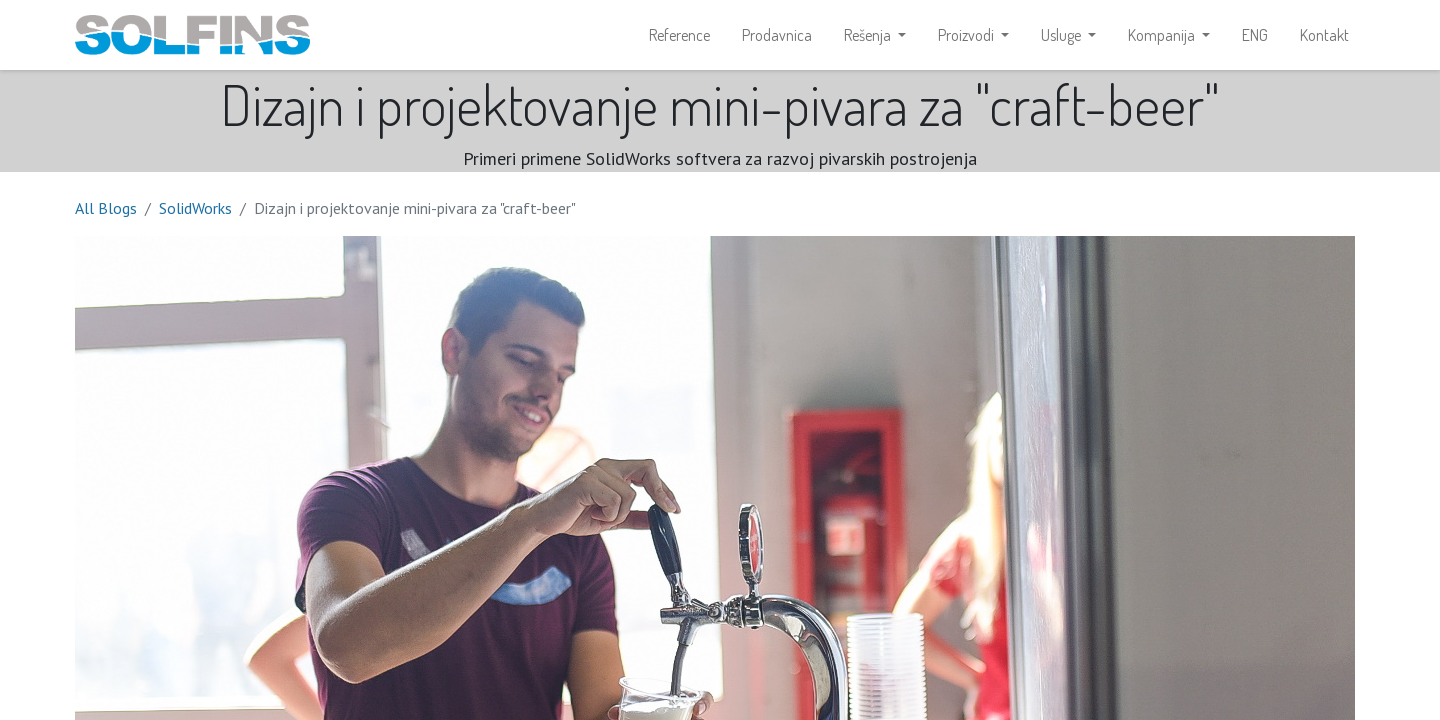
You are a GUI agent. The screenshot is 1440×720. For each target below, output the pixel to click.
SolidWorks (195, 210)
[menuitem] (679, 36)
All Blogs (106, 210)
